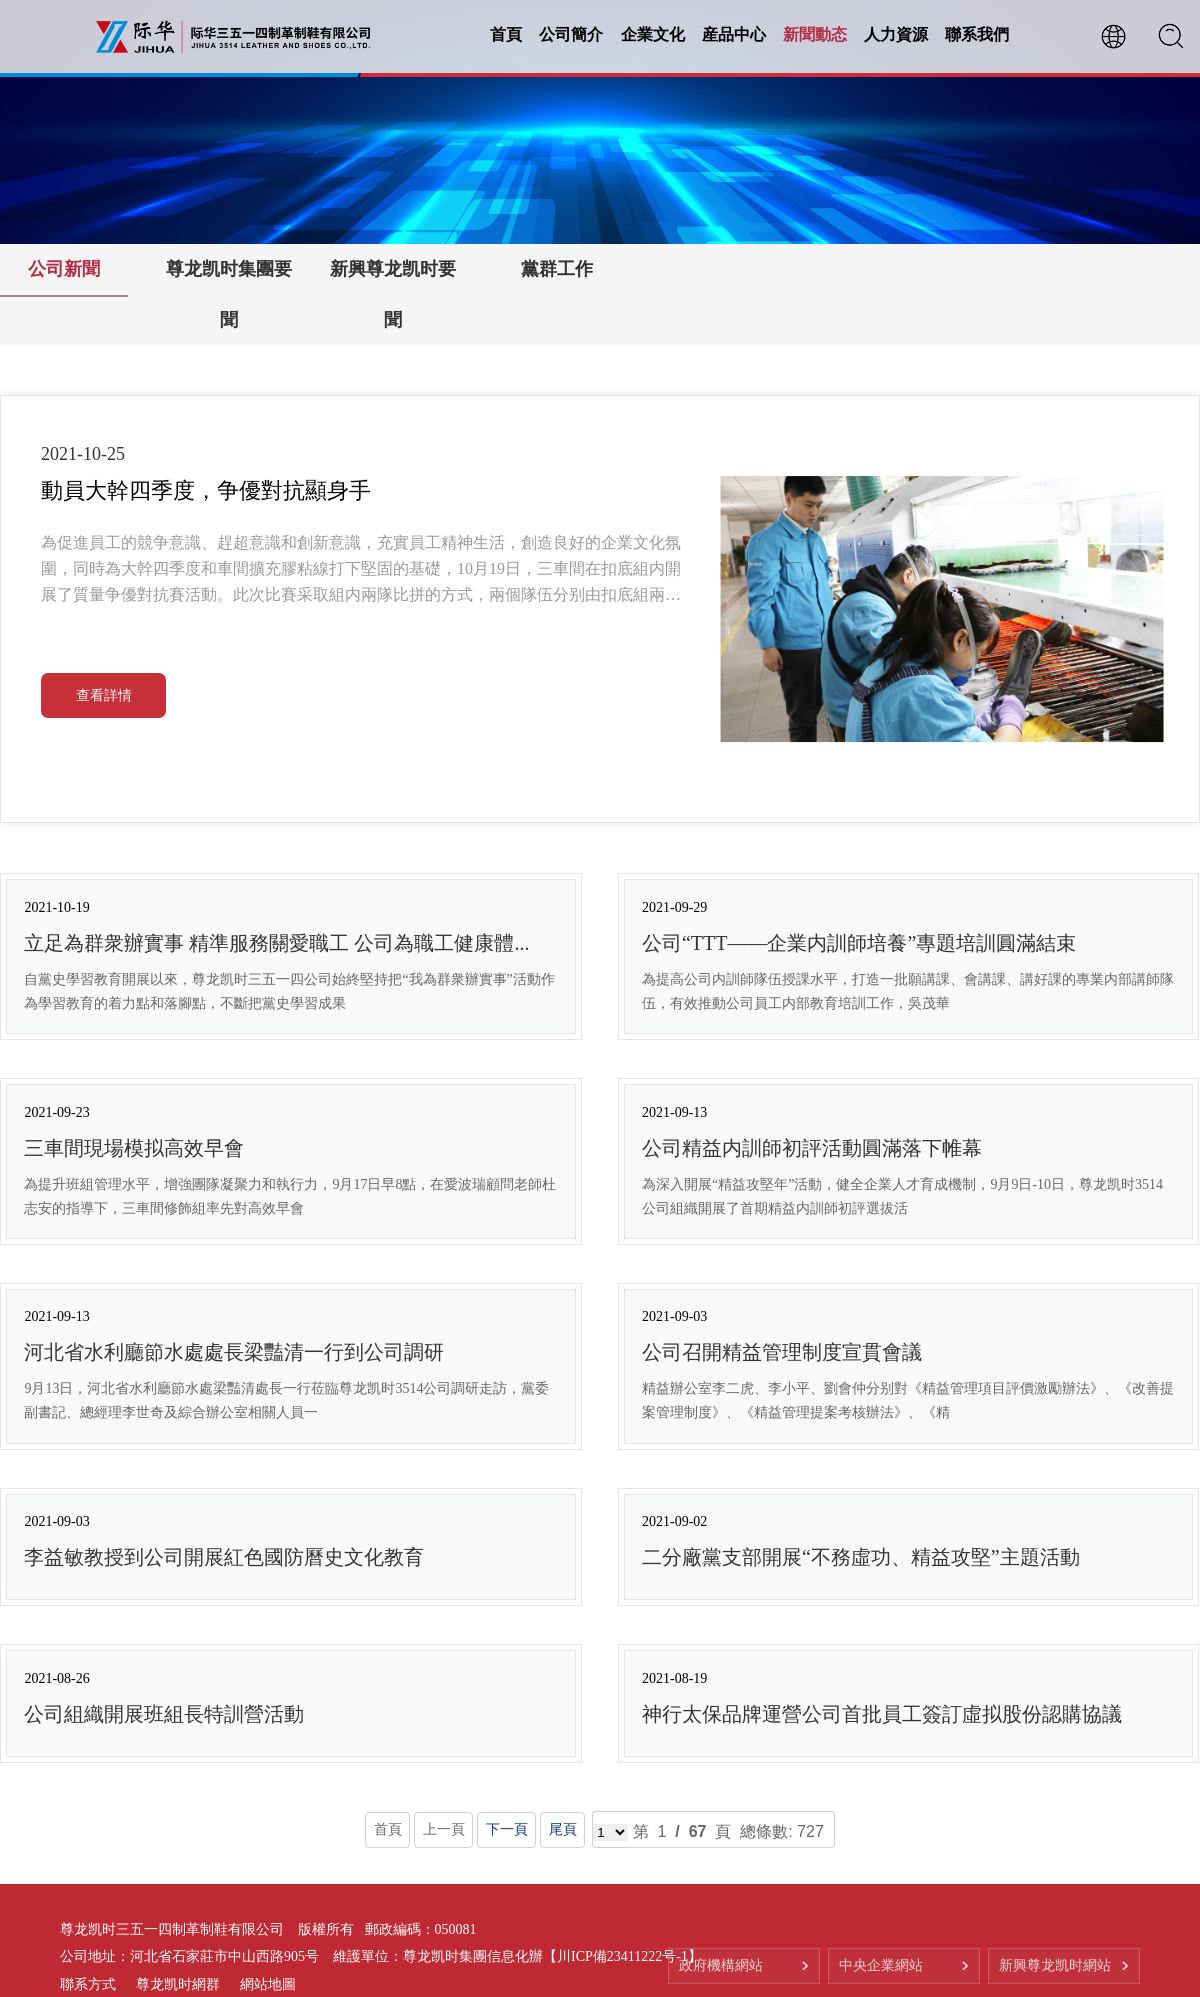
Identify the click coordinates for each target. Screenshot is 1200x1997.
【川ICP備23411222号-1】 (622, 1957)
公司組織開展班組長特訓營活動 (164, 1714)
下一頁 (506, 1829)
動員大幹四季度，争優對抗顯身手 (206, 490)
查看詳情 (104, 695)
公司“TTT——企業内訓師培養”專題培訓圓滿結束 (859, 943)
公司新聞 (64, 269)
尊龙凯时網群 (178, 1984)
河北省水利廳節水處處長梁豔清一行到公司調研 (234, 1352)
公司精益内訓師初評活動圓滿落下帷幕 (812, 1148)
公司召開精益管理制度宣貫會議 (782, 1352)
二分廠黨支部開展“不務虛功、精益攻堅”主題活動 (861, 1557)
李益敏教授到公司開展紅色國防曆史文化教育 (224, 1557)
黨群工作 (557, 269)
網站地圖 (268, 1984)
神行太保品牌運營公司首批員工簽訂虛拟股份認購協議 (882, 1714)
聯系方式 (88, 1984)
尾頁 (562, 1829)
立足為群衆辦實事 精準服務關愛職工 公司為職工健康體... (276, 943)
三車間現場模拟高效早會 (134, 1148)
